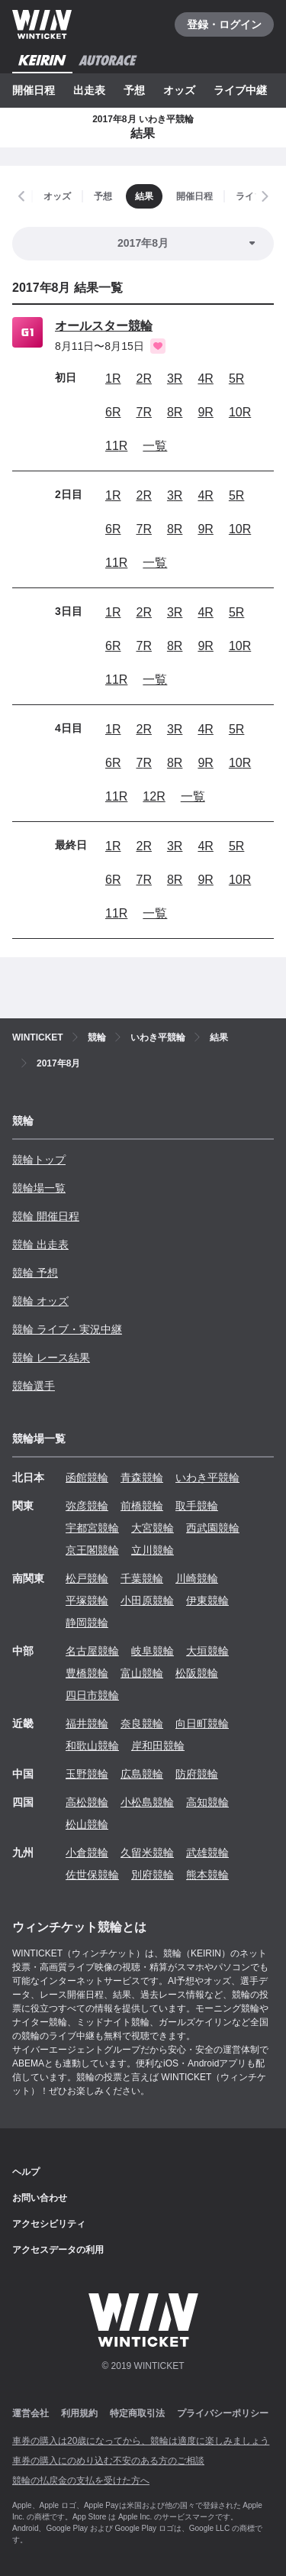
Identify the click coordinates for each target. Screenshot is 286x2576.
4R (205, 378)
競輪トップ (39, 1160)
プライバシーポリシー (222, 2413)
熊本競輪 (207, 1875)
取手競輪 (196, 1506)
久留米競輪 (147, 1852)
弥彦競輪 (87, 1506)
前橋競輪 (142, 1506)
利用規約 (79, 2413)
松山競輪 (87, 1824)
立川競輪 (152, 1550)
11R (116, 445)
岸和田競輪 (158, 1745)
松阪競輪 (196, 1673)
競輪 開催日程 (45, 1216)
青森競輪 (142, 1477)
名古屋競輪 (92, 1651)
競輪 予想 (35, 1273)
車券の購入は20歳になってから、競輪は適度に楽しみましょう (140, 2440)
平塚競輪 (87, 1600)
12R (154, 796)
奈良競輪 (142, 1723)
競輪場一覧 (39, 1188)
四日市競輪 (92, 1695)
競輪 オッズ (40, 1301)
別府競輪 (152, 1875)
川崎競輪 (196, 1578)
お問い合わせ (39, 2198)
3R (174, 378)
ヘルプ (26, 2172)
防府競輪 (196, 1774)
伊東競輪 (207, 1600)
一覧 (155, 445)
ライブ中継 (240, 90)
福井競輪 (87, 1723)
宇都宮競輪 (92, 1528)
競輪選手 (33, 1386)
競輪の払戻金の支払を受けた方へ (80, 2480)
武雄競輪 (207, 1852)
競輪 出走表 (40, 1244)
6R (113, 412)
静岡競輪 (87, 1622)
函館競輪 (87, 1477)
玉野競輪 (87, 1774)
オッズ (179, 90)
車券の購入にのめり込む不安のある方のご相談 (108, 2460)
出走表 (89, 90)
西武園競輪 (212, 1528)
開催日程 (33, 90)
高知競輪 (207, 1802)
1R (113, 378)
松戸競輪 (87, 1578)
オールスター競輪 (104, 325)
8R (174, 412)
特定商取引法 (137, 2413)
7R (143, 412)
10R (240, 412)
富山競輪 (142, 1673)
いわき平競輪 (207, 1477)
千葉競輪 (142, 1578)
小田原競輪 (147, 1600)
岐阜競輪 (152, 1651)
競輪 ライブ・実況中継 (67, 1329)
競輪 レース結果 (51, 1357)
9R (205, 412)
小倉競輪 (87, 1852)
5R (236, 378)
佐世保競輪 (92, 1875)
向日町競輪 (202, 1723)
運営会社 (30, 2413)
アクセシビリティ (48, 2223)
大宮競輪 (152, 1528)
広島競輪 (142, 1774)
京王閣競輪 (92, 1550)
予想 (134, 90)
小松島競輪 (147, 1802)
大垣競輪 (207, 1651)
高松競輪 (87, 1802)
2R (143, 378)
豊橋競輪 (87, 1673)
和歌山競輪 (92, 1745)
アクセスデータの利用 (58, 2249)
